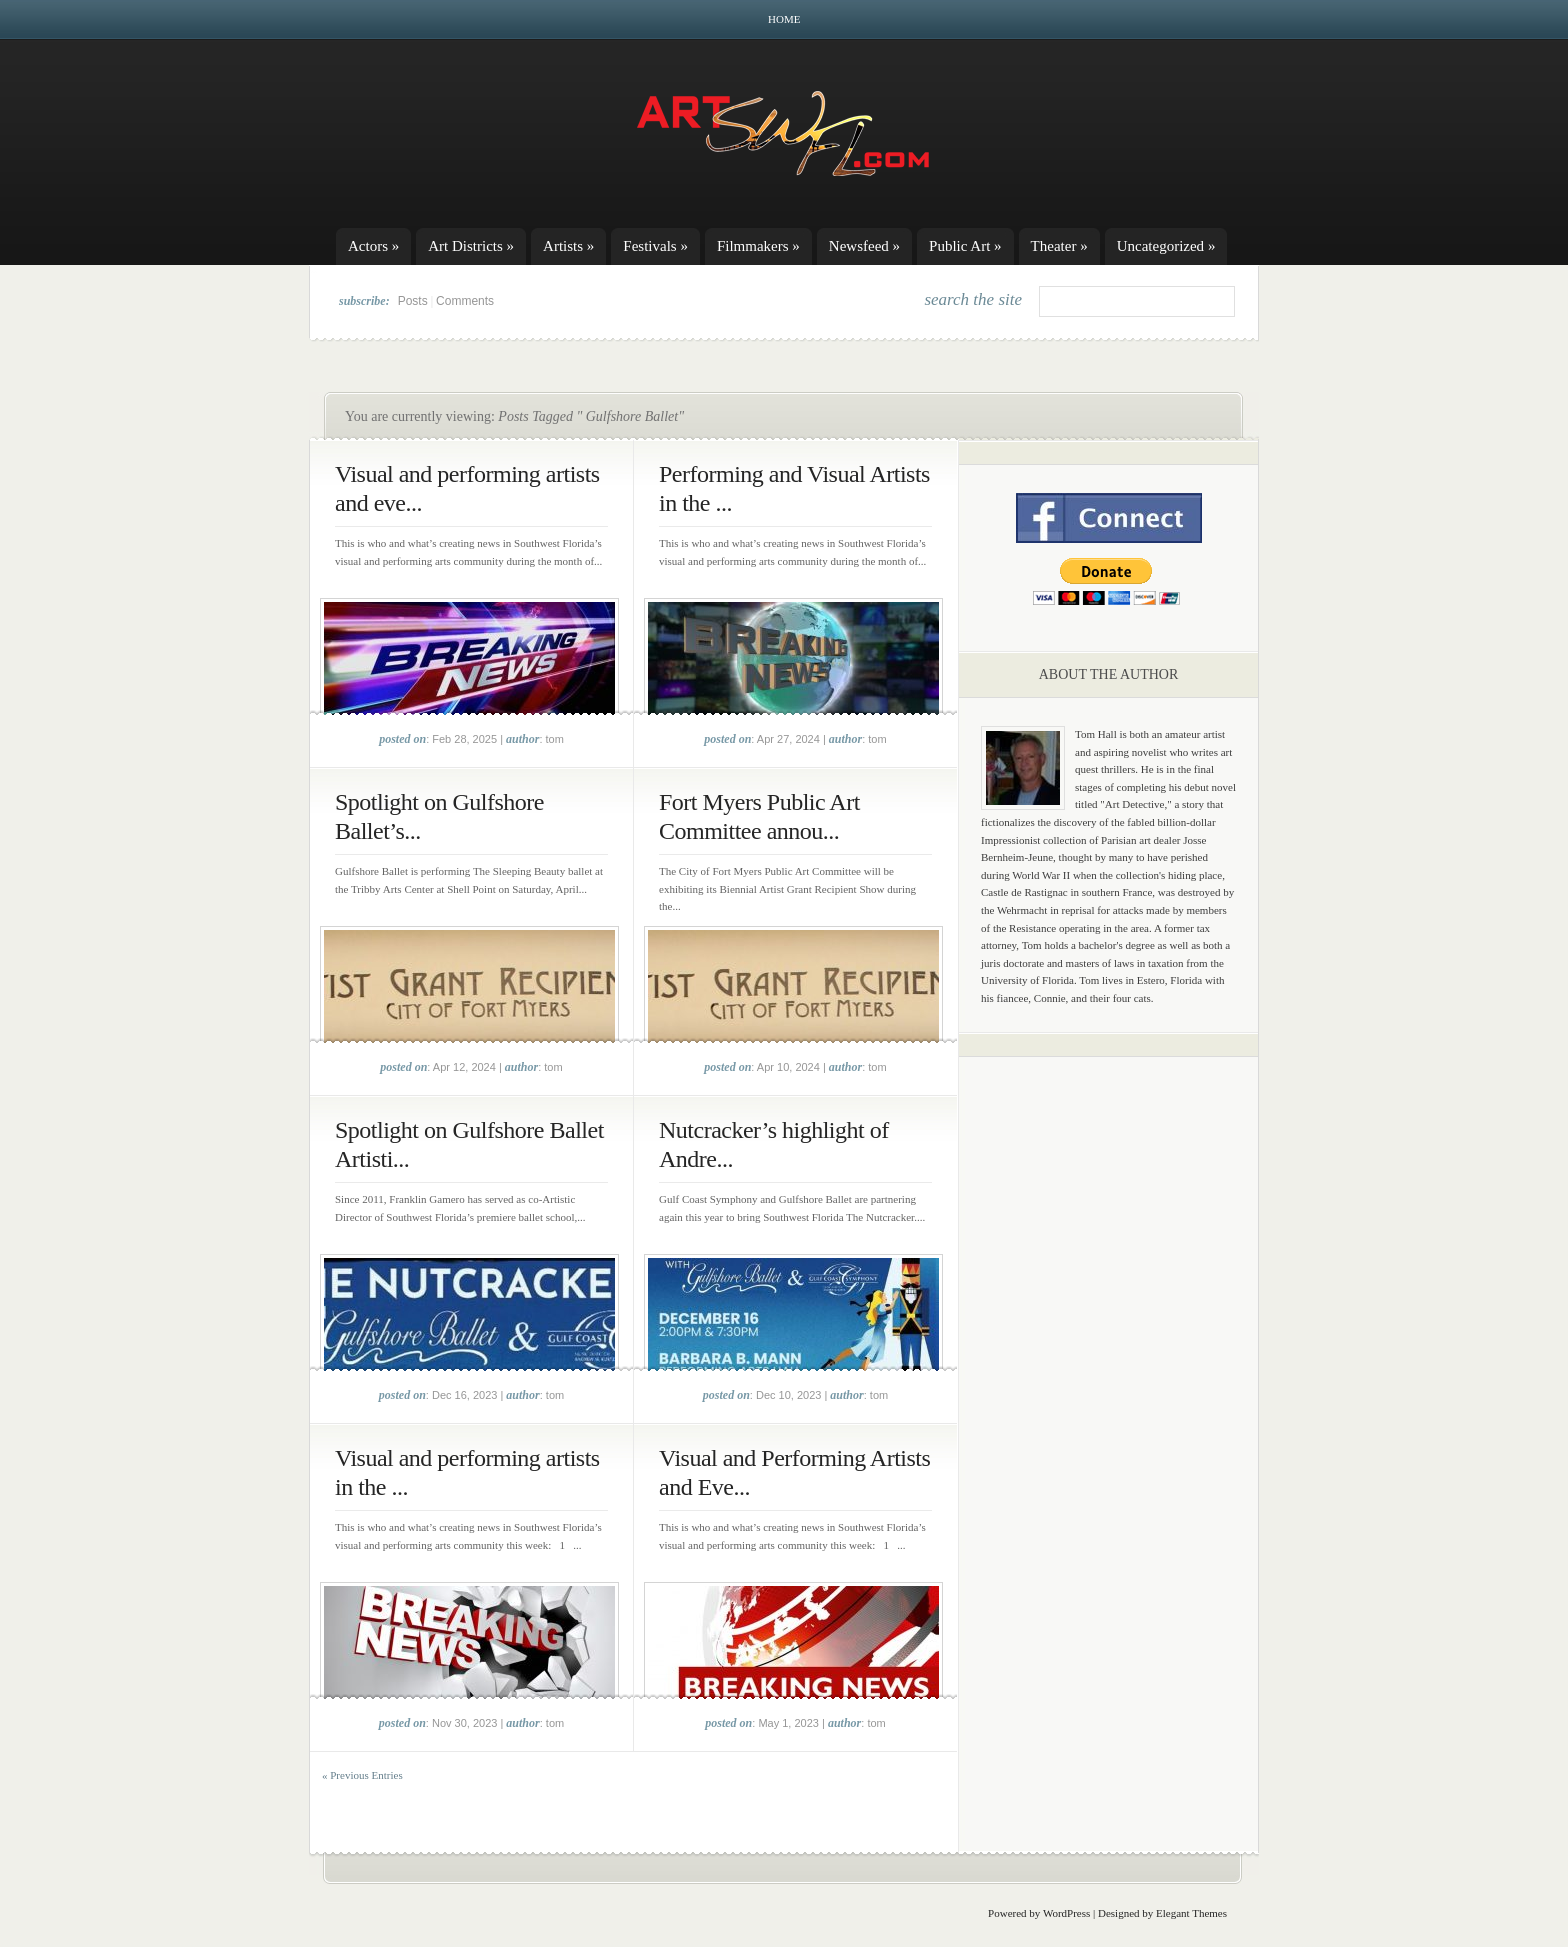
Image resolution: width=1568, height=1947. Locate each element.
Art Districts (471, 246)
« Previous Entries (362, 1775)
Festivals (655, 246)
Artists (568, 246)
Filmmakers (758, 246)
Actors (373, 246)
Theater (1059, 246)
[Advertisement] (1109, 1385)
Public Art (965, 246)
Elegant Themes (1191, 1913)
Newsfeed (864, 246)
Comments (465, 301)
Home (784, 19)
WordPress (1066, 1913)
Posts (413, 301)
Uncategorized (1166, 246)
